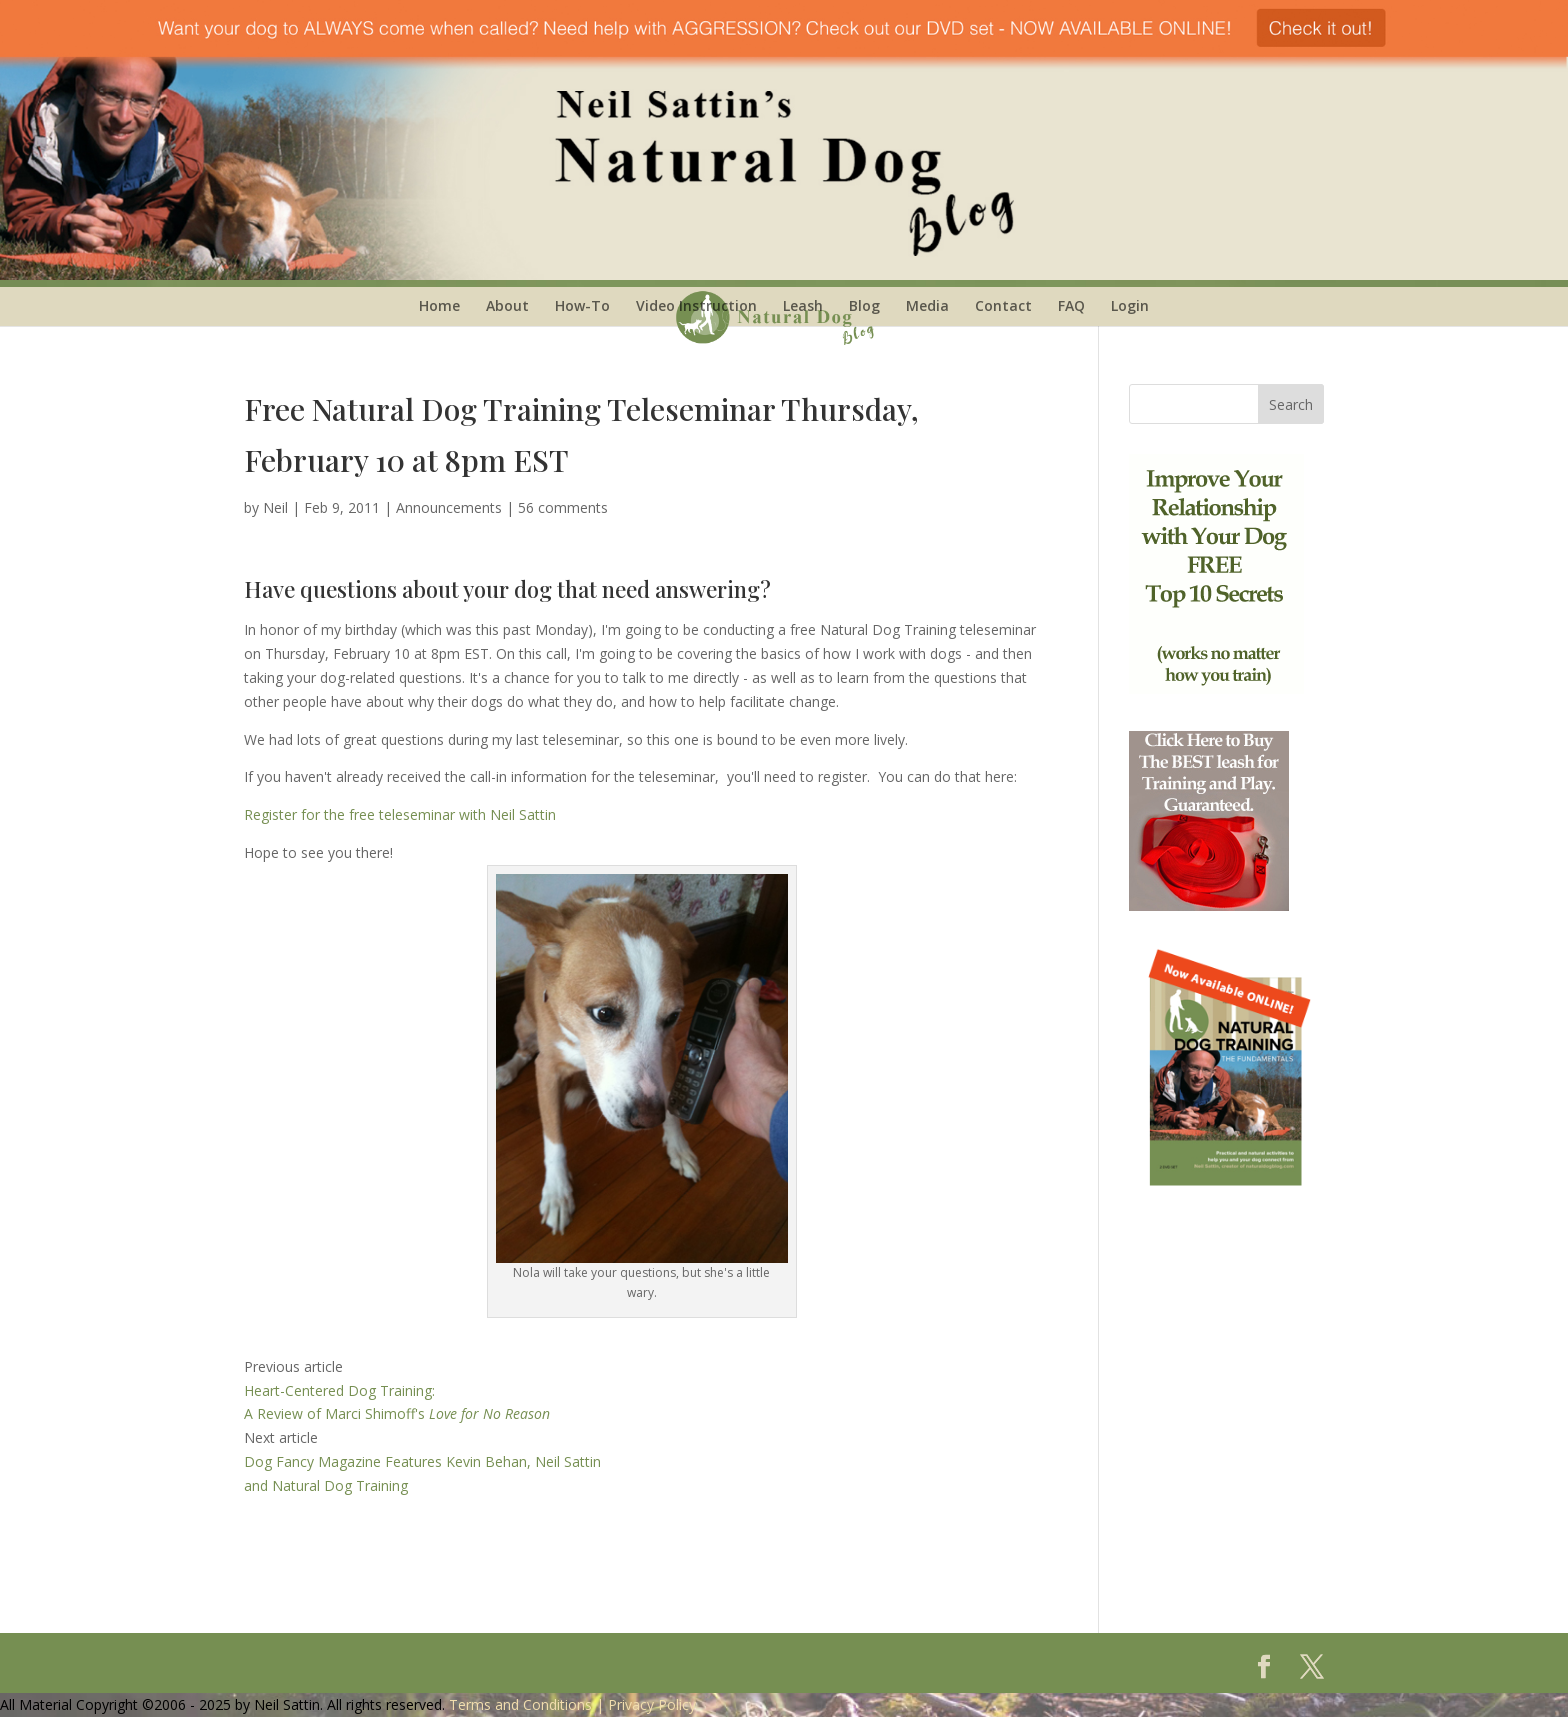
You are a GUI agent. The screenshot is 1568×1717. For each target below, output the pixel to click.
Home (439, 305)
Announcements (449, 507)
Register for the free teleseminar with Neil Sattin (400, 814)
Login (1130, 305)
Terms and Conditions (520, 1704)
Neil (275, 507)
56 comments (563, 507)
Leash (803, 305)
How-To (582, 305)
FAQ (1071, 305)
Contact (1003, 305)
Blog (864, 305)
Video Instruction (696, 305)
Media (927, 305)
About (507, 305)
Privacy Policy (652, 1704)
